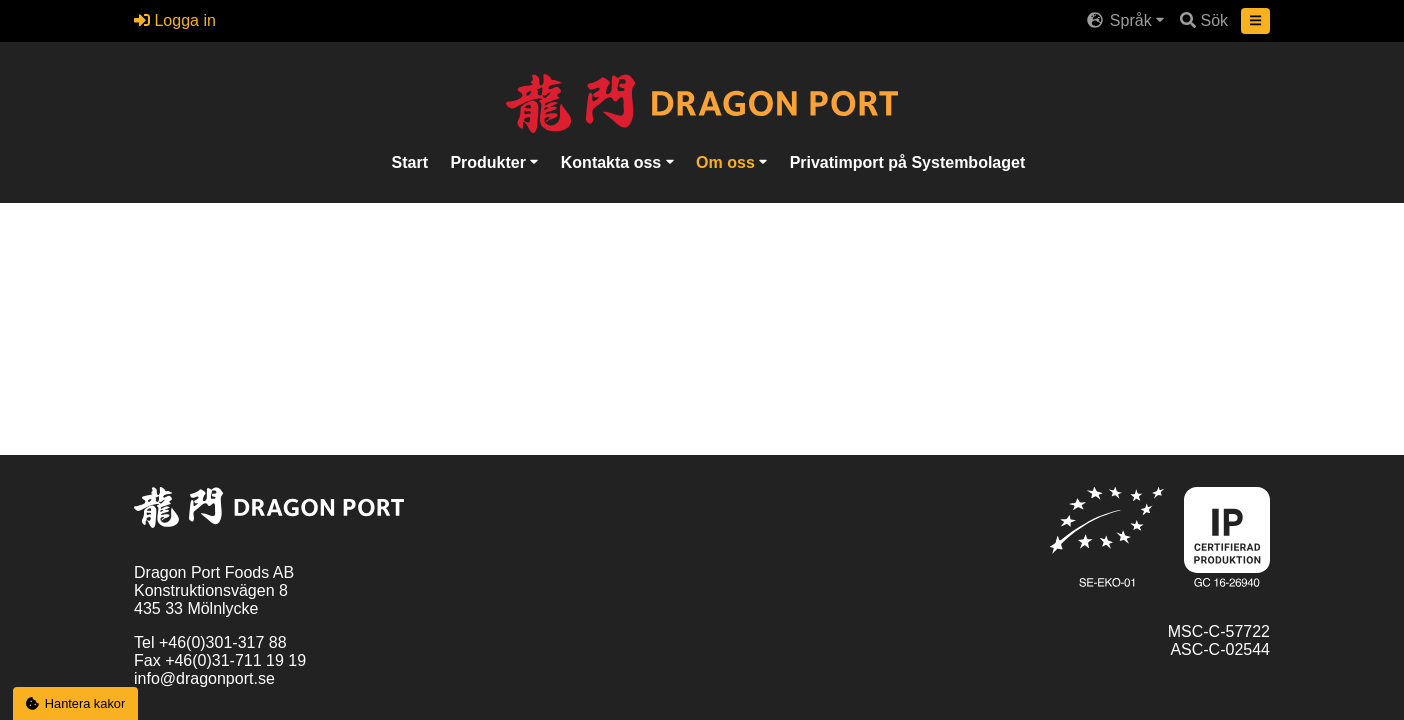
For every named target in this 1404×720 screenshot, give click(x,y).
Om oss (727, 161)
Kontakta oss (613, 161)
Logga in (175, 20)
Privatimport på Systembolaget (908, 161)
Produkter (490, 161)
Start (410, 161)
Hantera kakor (76, 703)
